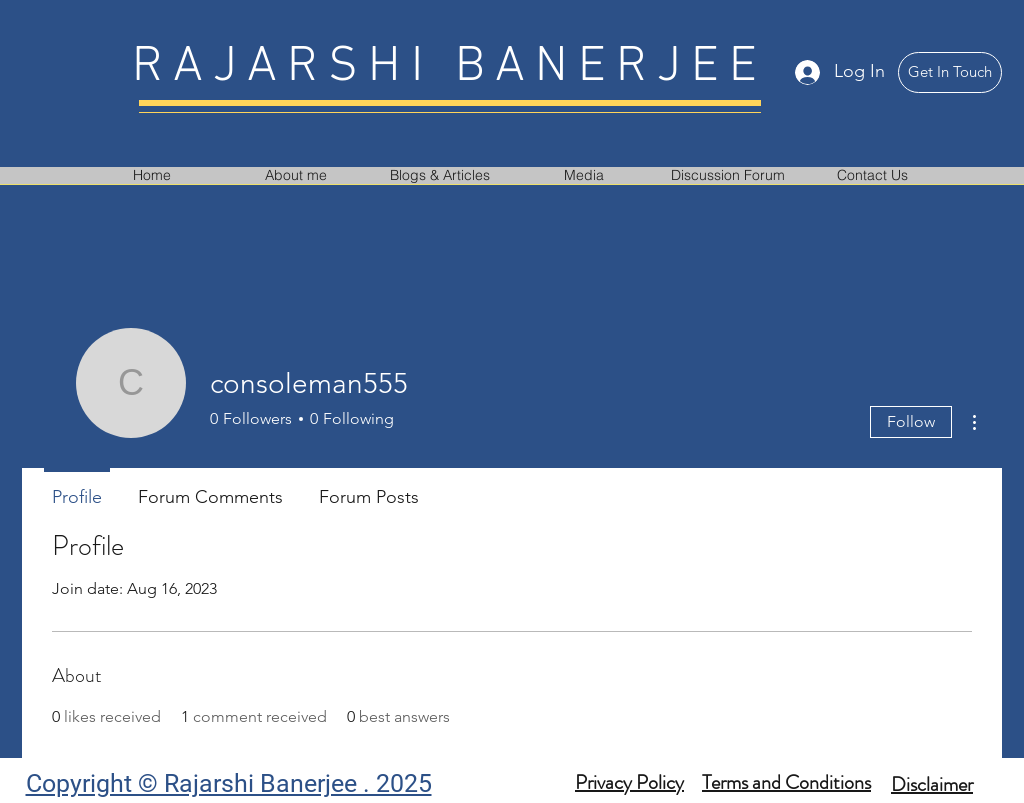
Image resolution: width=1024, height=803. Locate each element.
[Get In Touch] (950, 72)
